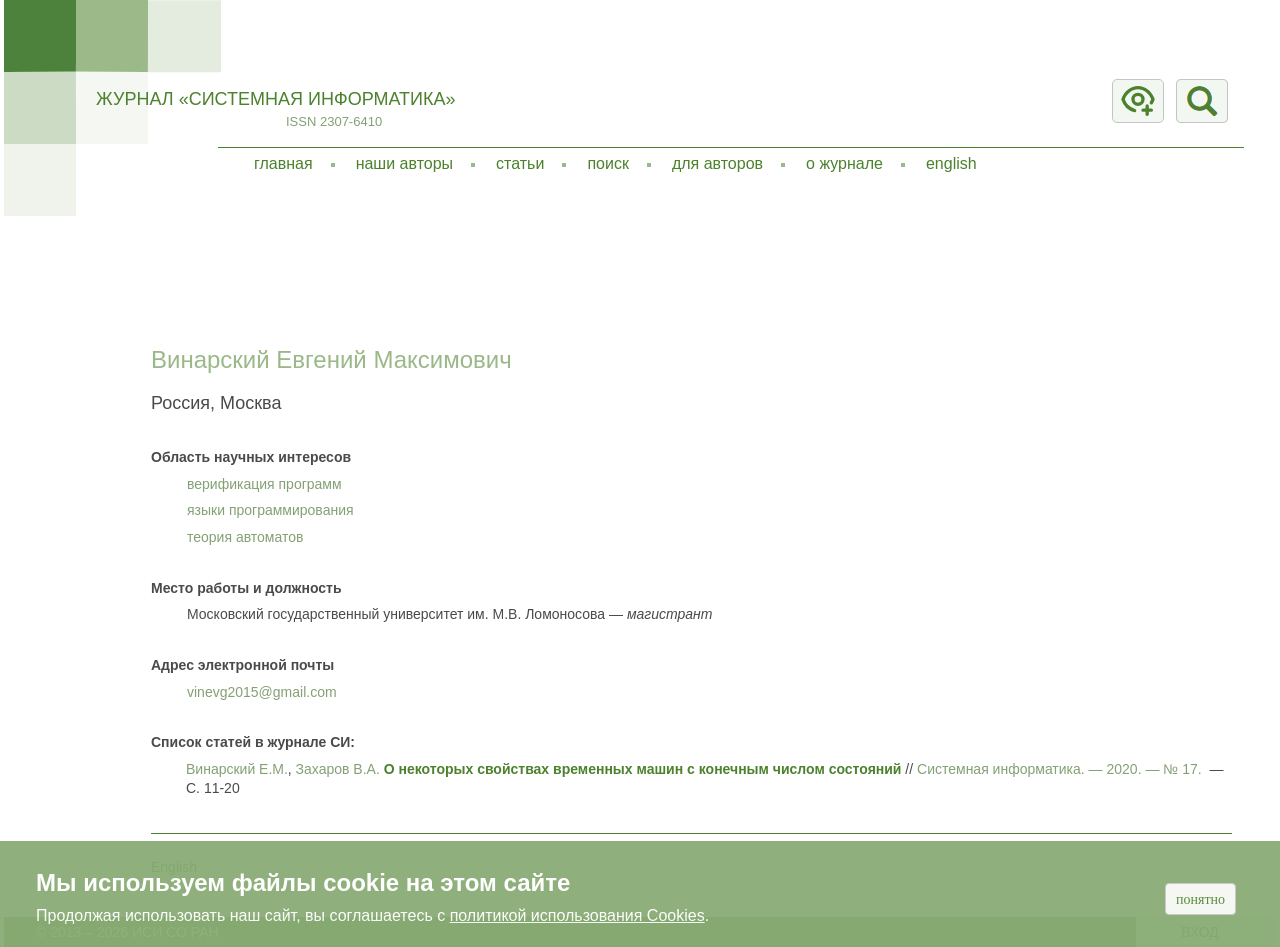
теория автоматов (245, 537)
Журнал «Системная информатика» (275, 99)
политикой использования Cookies (577, 915)
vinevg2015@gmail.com (262, 692)
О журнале (844, 163)
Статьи (520, 163)
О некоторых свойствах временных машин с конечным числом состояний (643, 769)
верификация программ (264, 484)
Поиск (608, 163)
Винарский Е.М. (237, 769)
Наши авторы (404, 163)
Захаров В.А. (338, 769)
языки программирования (270, 510)
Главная (283, 163)
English (951, 163)
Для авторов (717, 163)
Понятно (1200, 899)
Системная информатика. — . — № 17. (1059, 769)
